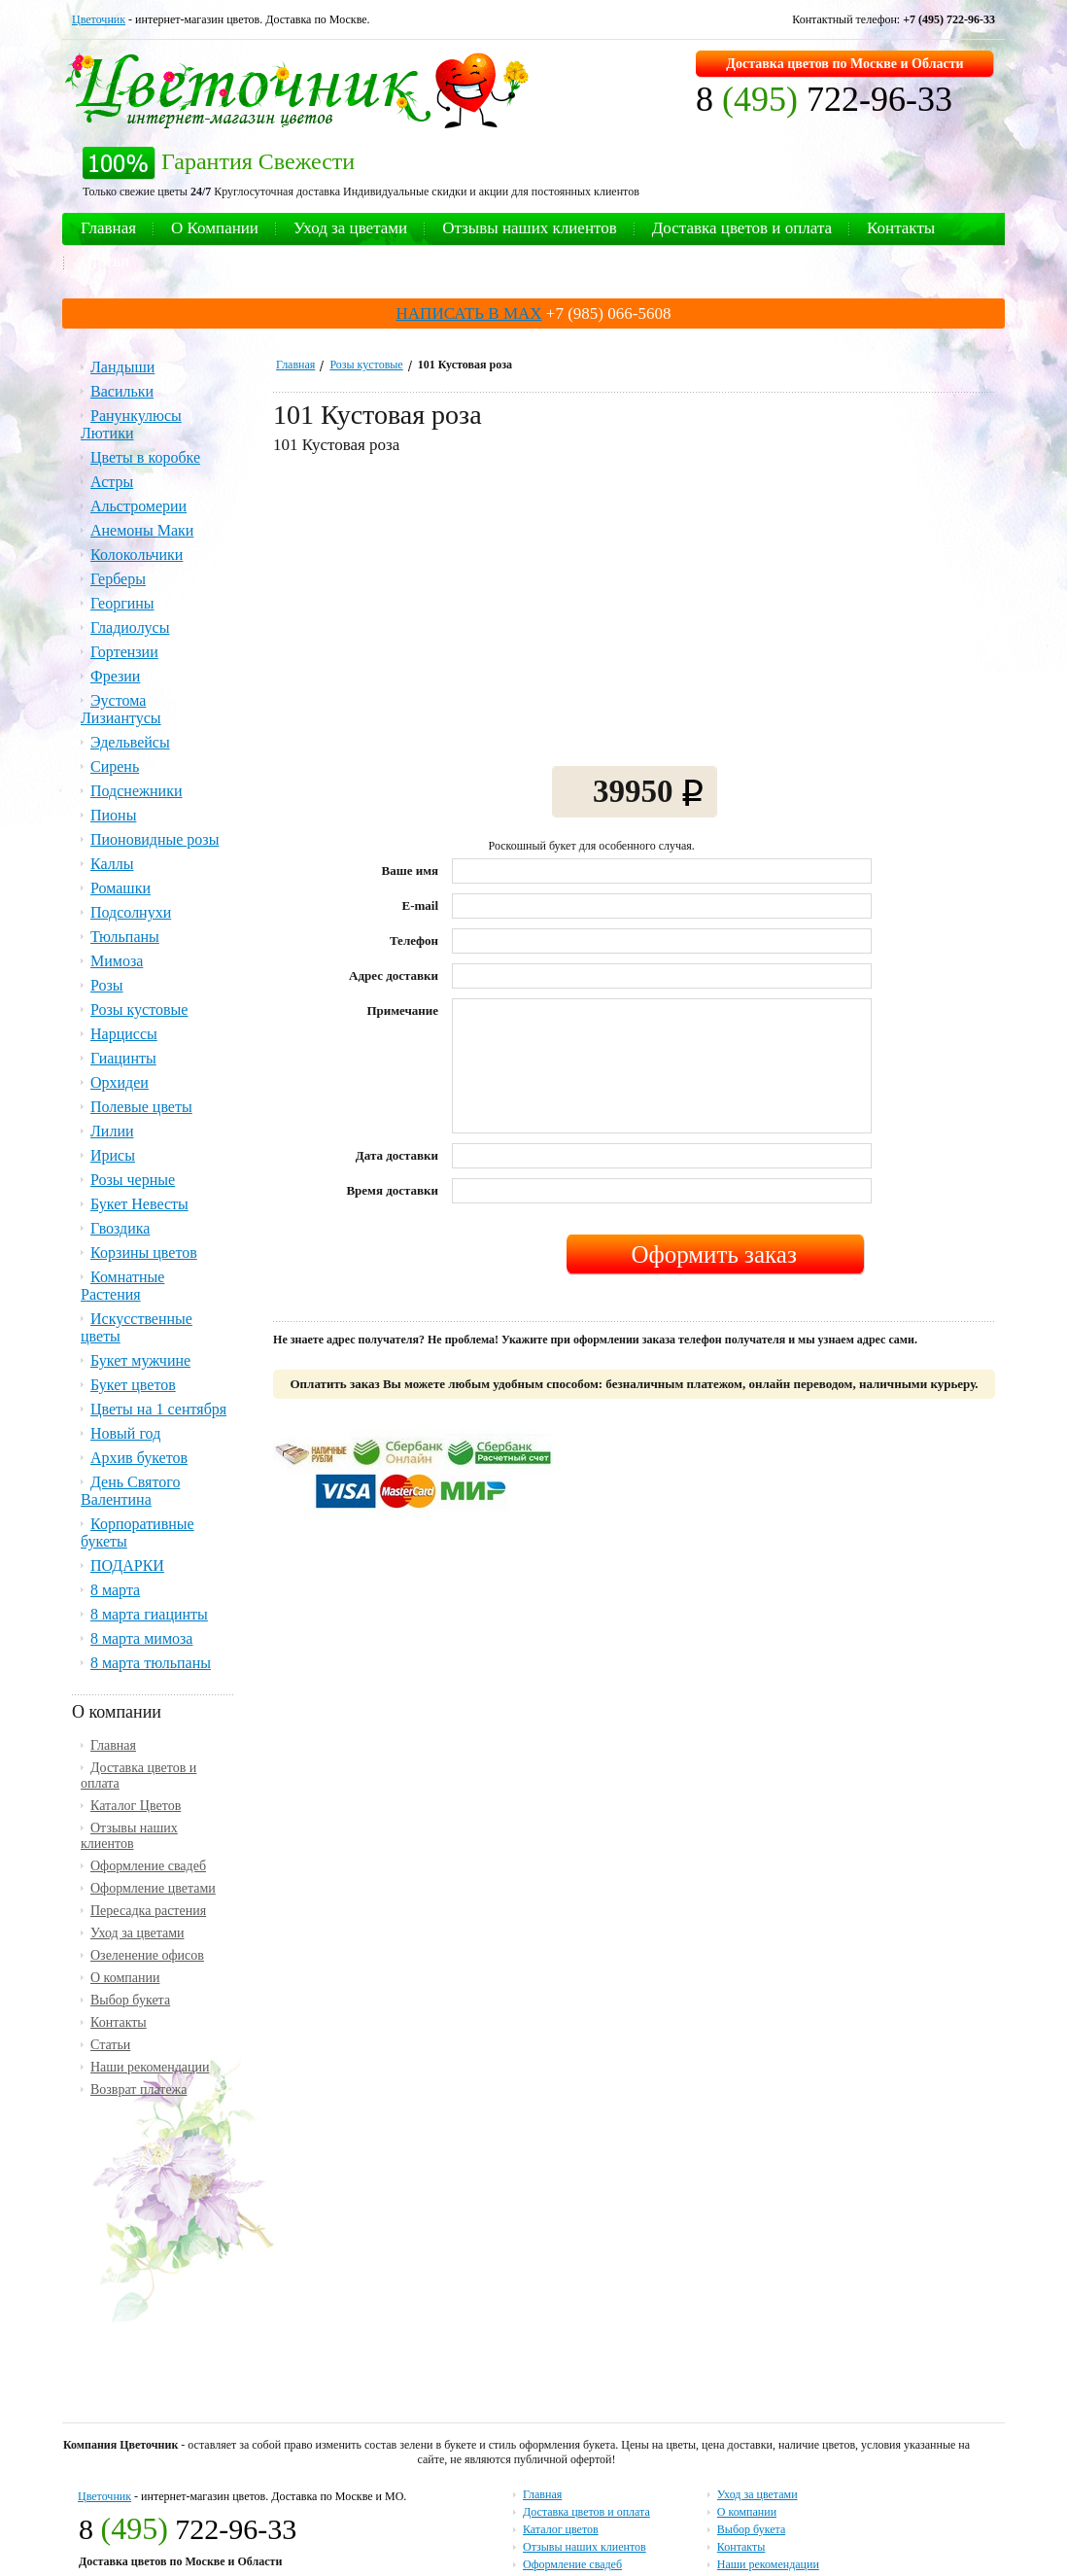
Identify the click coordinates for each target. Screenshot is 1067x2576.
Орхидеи (119, 1082)
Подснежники (136, 791)
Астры (111, 481)
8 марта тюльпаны (150, 1662)
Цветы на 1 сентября (158, 1409)
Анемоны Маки (141, 530)
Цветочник (98, 19)
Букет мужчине (140, 1360)
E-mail (420, 905)
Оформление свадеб (148, 1866)
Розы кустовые (365, 364)
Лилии (112, 1131)
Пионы (113, 815)
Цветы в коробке (145, 457)
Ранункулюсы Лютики (131, 424)
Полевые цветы (141, 1106)
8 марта (115, 1590)
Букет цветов (133, 1384)
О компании (124, 1977)
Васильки (122, 391)
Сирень (114, 766)
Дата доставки (397, 1155)
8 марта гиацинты (149, 1614)
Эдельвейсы (130, 742)
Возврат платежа (139, 2089)
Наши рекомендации (150, 2067)
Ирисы (112, 1155)
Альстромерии (138, 506)
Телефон (414, 940)
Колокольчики (136, 554)
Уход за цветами (350, 228)
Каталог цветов (561, 2529)
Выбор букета (130, 2000)
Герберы (118, 579)
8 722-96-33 (824, 99)
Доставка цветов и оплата (742, 228)
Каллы (111, 863)
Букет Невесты (139, 1204)
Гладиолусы (129, 627)
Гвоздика (120, 1228)
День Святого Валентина (130, 1491)
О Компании (214, 228)
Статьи (105, 261)
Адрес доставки (393, 975)
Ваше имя (410, 870)
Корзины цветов (143, 1252)
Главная (108, 228)
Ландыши (122, 367)
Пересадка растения (148, 1910)
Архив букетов (139, 1457)
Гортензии (124, 652)
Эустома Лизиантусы (121, 709)
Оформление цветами (153, 1888)
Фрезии (115, 676)
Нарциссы (123, 1034)
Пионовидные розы (154, 839)
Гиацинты (123, 1058)
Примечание (402, 1010)
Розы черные (132, 1179)
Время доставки (392, 1190)
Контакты (901, 228)
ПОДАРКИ (127, 1565)
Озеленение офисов (147, 1955)
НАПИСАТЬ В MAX (469, 313)
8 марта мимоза (141, 1638)
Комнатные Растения (122, 1286)
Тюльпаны (124, 936)
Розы (106, 985)
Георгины (122, 603)
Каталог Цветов (135, 1805)
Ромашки (120, 888)
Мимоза (116, 961)
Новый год (125, 1433)
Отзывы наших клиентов (529, 228)
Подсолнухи (130, 912)
